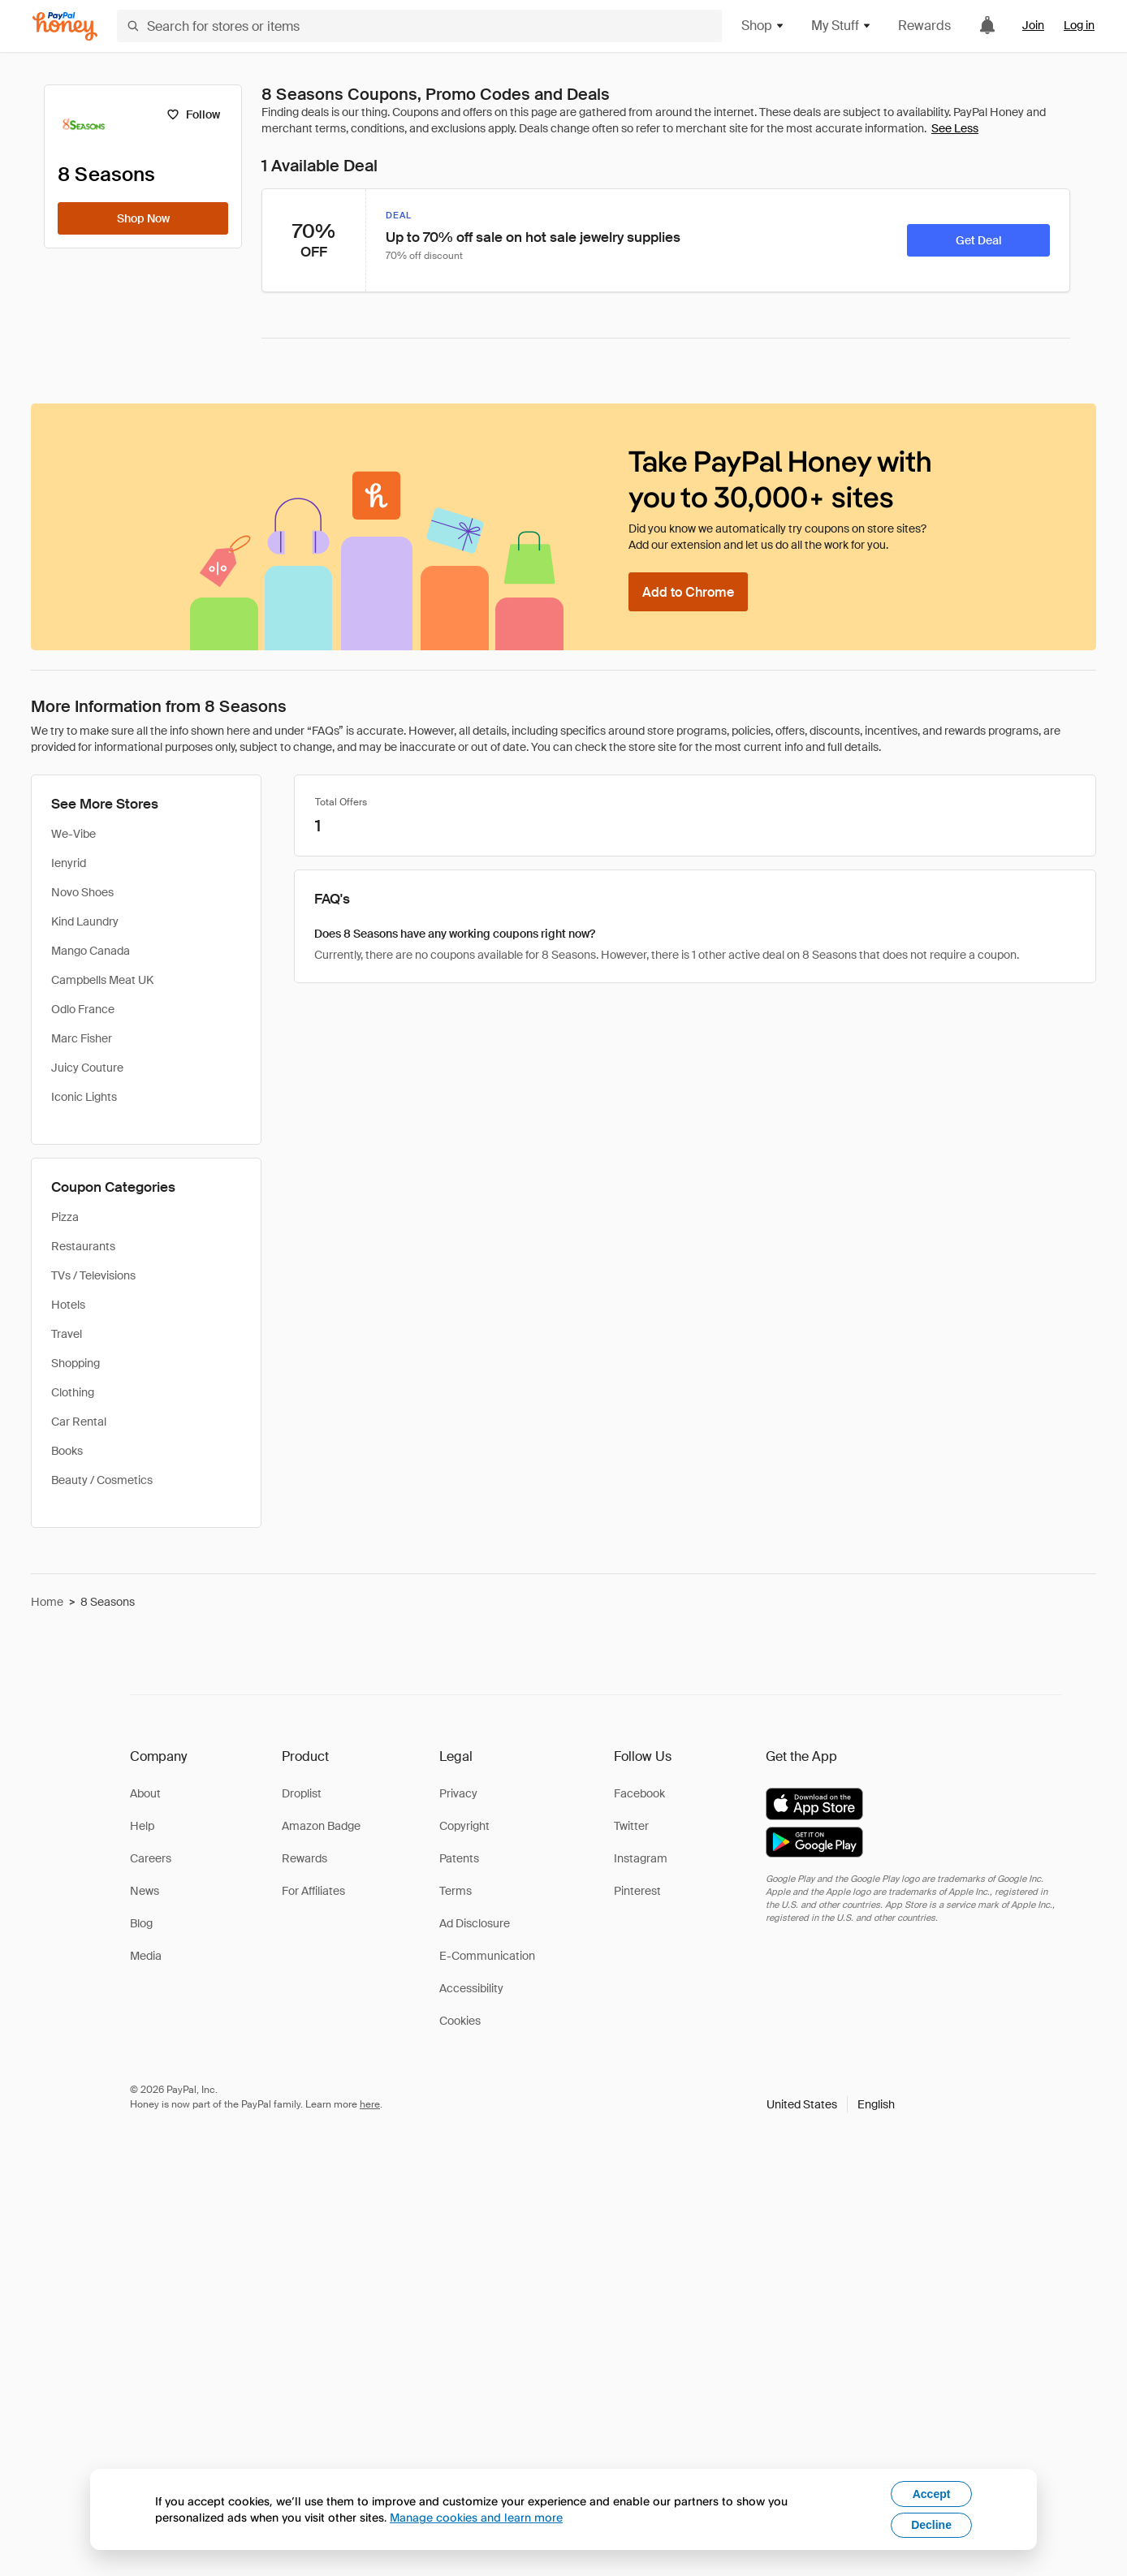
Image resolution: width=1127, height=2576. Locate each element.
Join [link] (1033, 25)
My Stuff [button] (841, 25)
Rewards (924, 25)
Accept (932, 2494)
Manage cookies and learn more (476, 2517)
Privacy (458, 1793)
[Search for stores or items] (419, 26)
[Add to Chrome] (688, 591)
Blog (141, 1923)
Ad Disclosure (474, 1923)
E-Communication (487, 1955)
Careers (150, 1858)
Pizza (65, 1217)
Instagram (640, 1858)
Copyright (464, 1826)
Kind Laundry (85, 921)
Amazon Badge (321, 1826)
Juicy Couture (87, 1067)
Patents (459, 1858)
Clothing (72, 1392)
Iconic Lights (84, 1097)
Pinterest (637, 1890)
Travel (66, 1334)
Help (142, 1826)
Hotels (68, 1304)
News (144, 1890)
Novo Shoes (82, 892)
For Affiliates (313, 1890)
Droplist (302, 1793)
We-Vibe (73, 833)
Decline (931, 2524)
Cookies (460, 2020)
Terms (455, 1890)
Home (47, 1601)
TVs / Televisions (93, 1275)
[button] (830, 2104)
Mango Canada (90, 950)
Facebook (639, 1793)
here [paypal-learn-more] (370, 2104)
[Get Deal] (978, 240)
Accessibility (471, 1988)
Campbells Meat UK (102, 980)
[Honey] (64, 26)
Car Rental (78, 1421)
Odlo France (82, 1009)
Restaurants (83, 1246)
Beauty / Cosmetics (102, 1480)
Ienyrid (68, 863)
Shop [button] (763, 25)
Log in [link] (1079, 25)
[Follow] (193, 114)
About (145, 1793)
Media (146, 1955)
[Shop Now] (143, 218)
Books (67, 1450)
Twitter (631, 1826)
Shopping (75, 1363)
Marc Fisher (81, 1038)
